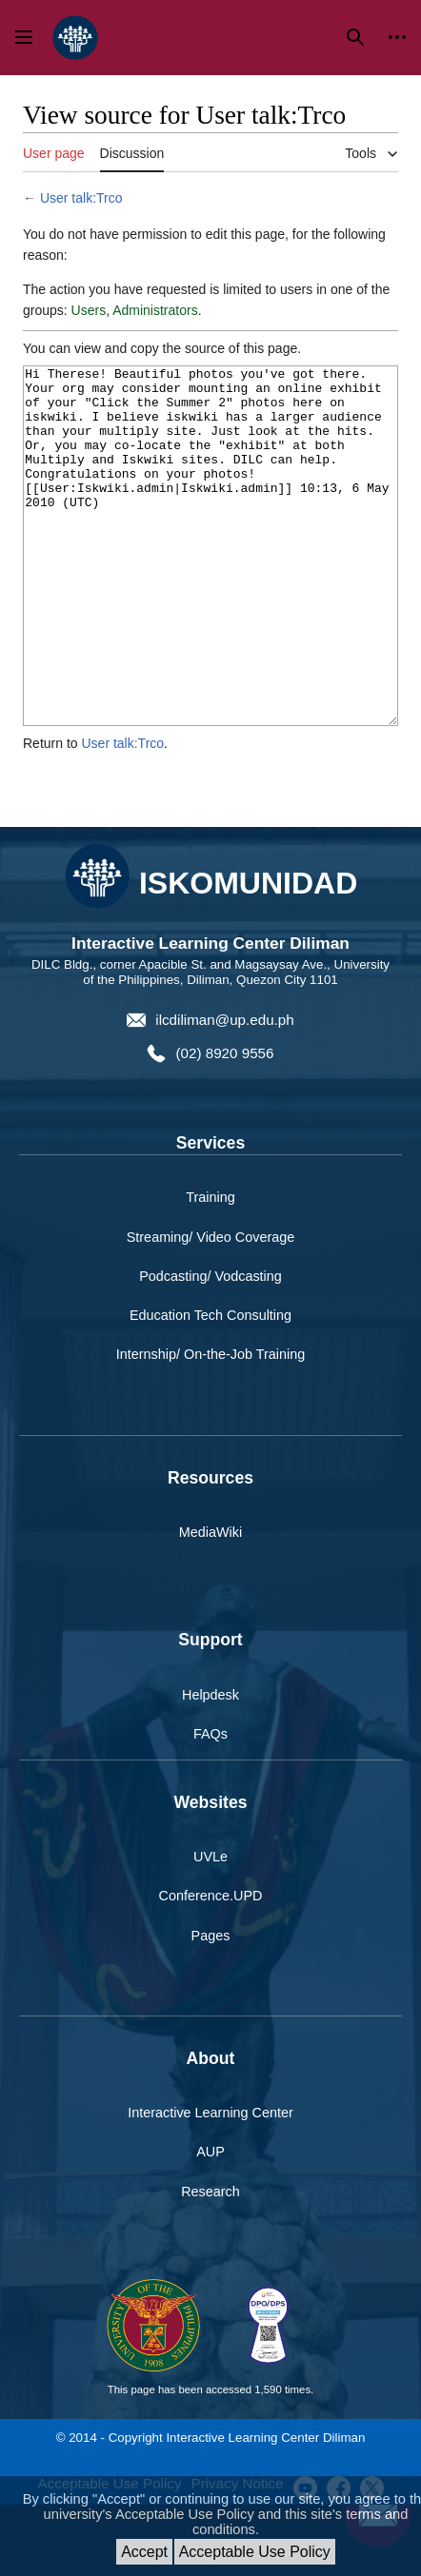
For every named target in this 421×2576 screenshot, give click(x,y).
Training (210, 1268)
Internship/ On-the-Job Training (210, 1425)
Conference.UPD (211, 1967)
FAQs (210, 1805)
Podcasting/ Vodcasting (210, 1347)
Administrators (154, 310)
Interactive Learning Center (210, 2184)
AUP (210, 2223)
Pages (211, 2007)
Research (210, 2263)
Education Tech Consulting (210, 1386)
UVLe (210, 1928)
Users (89, 310)
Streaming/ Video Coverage (211, 1308)
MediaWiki (210, 1603)
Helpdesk (210, 1766)
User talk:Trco (81, 198)
